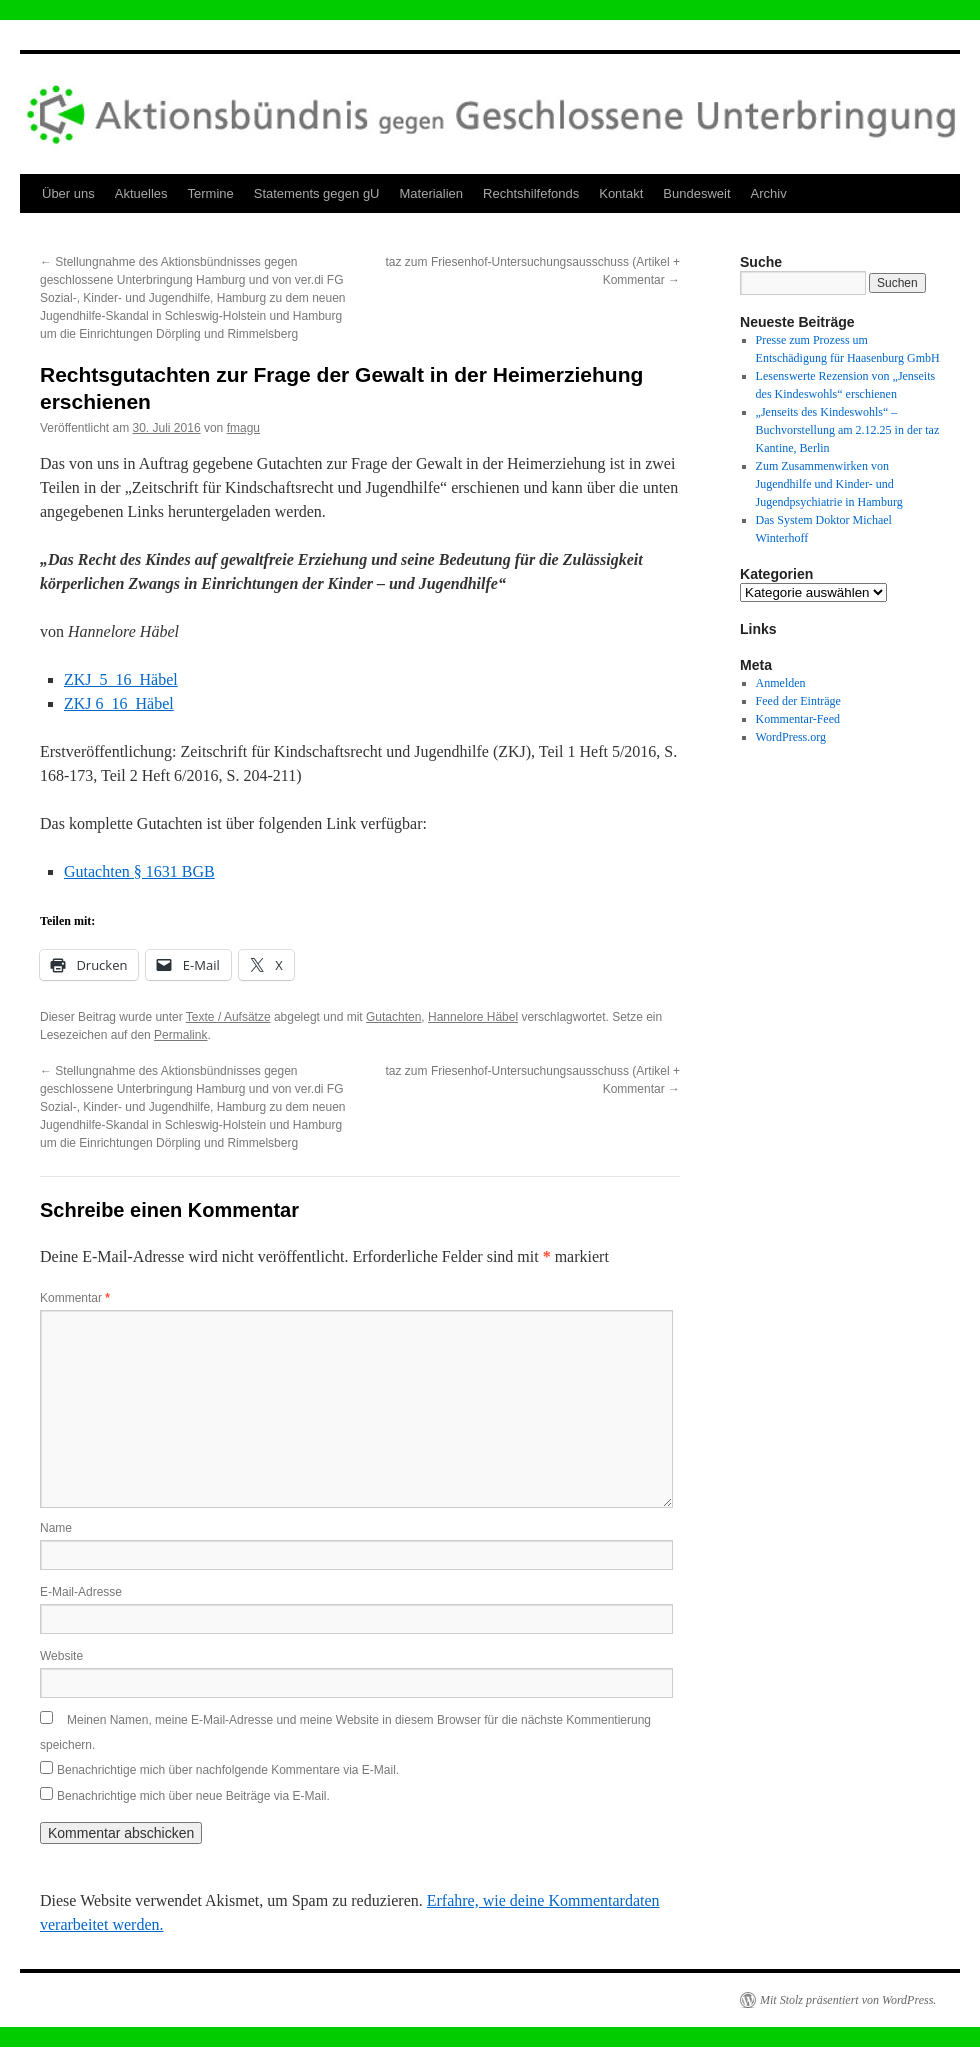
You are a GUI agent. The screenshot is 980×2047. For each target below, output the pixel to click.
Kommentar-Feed (798, 719)
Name (56, 1528)
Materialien (432, 193)
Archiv (769, 193)
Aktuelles (141, 193)
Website (61, 1656)
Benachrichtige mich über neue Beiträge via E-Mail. (193, 1796)
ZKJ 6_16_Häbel (119, 703)
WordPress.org (791, 737)
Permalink (180, 1035)
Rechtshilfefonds (531, 193)
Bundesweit (696, 193)
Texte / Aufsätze (228, 1017)
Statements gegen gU (317, 193)
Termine (211, 193)
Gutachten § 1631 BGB (139, 871)
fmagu (243, 428)
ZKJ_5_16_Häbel (121, 679)
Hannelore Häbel (473, 1017)
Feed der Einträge (798, 701)
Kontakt (621, 193)
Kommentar (75, 1298)
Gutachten (393, 1017)
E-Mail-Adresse (81, 1592)
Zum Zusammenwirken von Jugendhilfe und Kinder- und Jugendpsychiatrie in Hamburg (829, 484)
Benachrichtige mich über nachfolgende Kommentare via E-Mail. (228, 1770)
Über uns (68, 193)
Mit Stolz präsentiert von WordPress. (848, 2000)
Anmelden (781, 683)
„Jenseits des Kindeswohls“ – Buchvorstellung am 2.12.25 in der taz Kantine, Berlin (848, 430)
